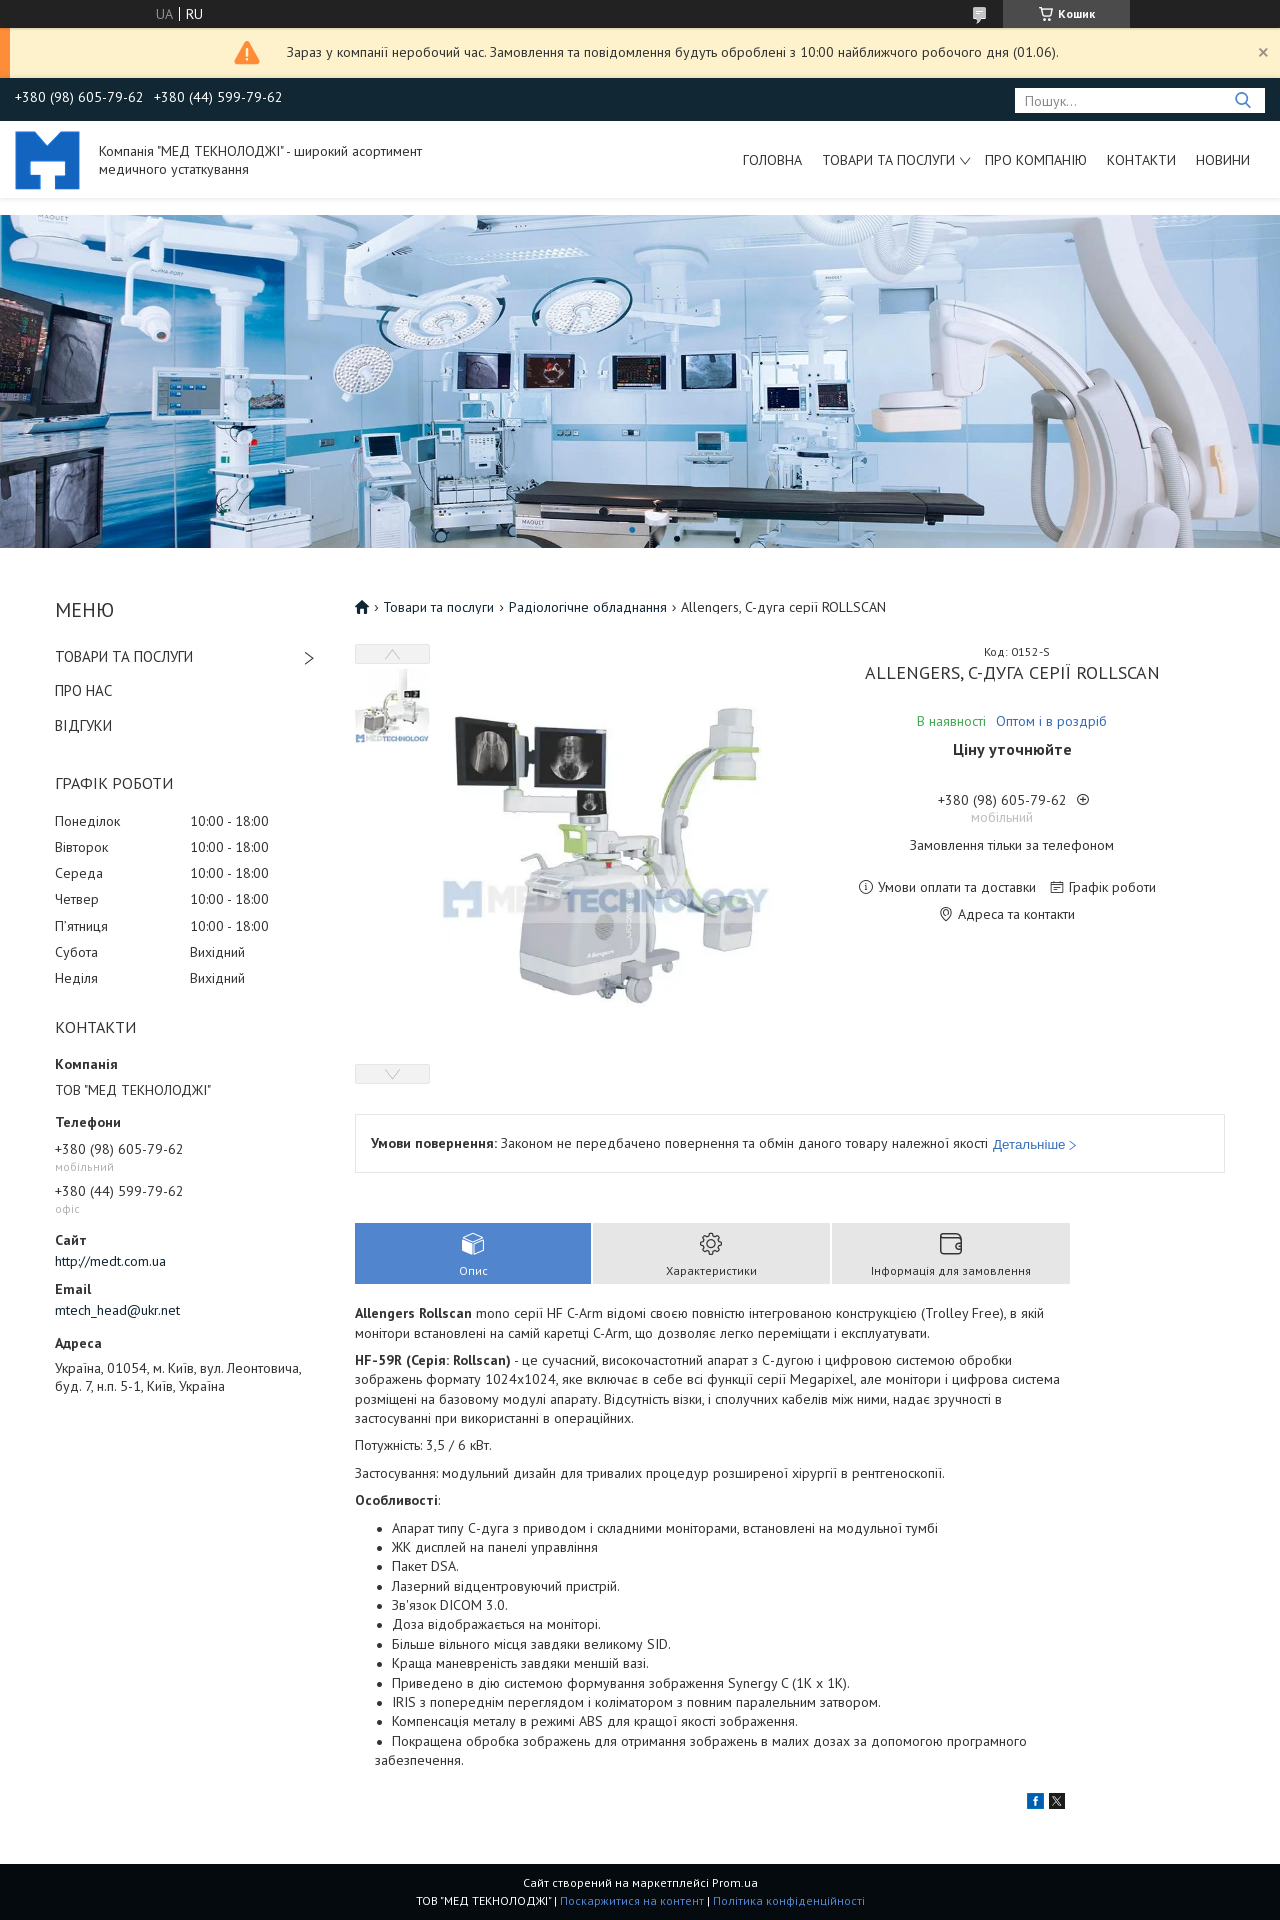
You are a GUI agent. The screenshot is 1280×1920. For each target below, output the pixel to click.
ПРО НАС (83, 690)
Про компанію (1036, 160)
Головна (772, 160)
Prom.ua (735, 1882)
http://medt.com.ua (110, 1261)
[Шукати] (1242, 100)
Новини (1223, 160)
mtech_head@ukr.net (117, 1310)
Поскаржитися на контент (632, 1900)
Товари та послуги (888, 160)
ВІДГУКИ (83, 725)
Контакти (1141, 160)
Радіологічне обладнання (588, 607)
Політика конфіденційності (789, 1900)
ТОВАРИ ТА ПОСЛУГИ (124, 656)
